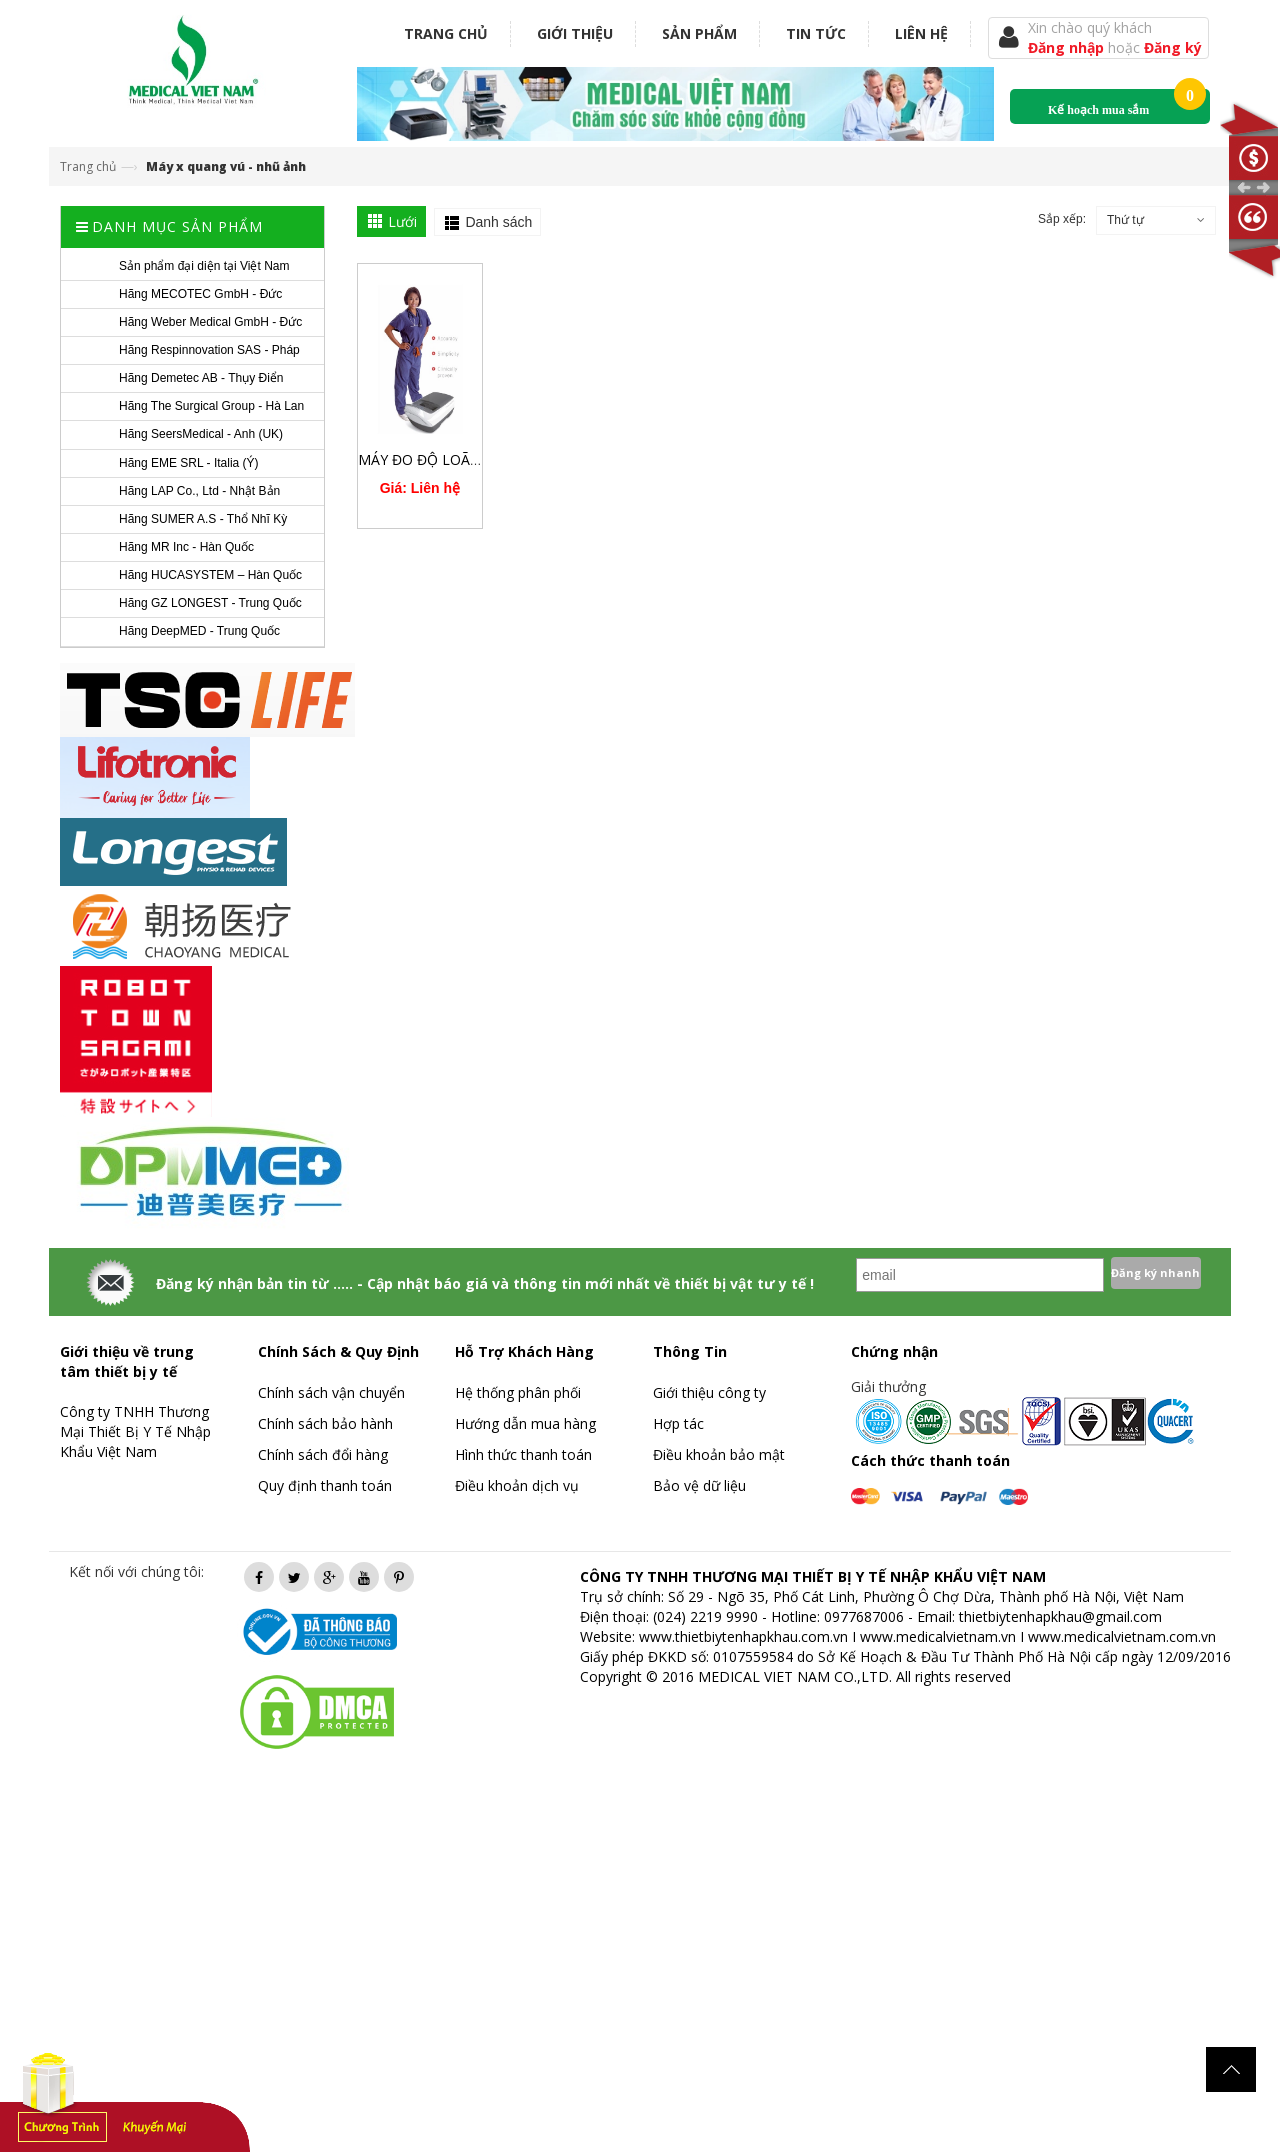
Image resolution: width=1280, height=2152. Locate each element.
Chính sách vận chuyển (331, 1392)
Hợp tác (678, 1423)
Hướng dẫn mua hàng (525, 1423)
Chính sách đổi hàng (323, 1454)
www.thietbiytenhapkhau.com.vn (743, 1636)
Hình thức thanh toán (523, 1454)
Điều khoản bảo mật (719, 1454)
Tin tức (816, 33)
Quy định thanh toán (325, 1485)
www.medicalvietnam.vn (938, 1636)
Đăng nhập (1068, 47)
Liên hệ (921, 33)
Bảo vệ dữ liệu (699, 1485)
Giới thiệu (575, 33)
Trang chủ (446, 33)
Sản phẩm (699, 33)
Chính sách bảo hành (325, 1423)
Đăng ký (1173, 47)
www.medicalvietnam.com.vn (1122, 1636)
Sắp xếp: (1062, 219)
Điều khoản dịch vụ (517, 1485)
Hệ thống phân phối (518, 1392)
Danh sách (498, 222)
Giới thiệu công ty (709, 1392)
